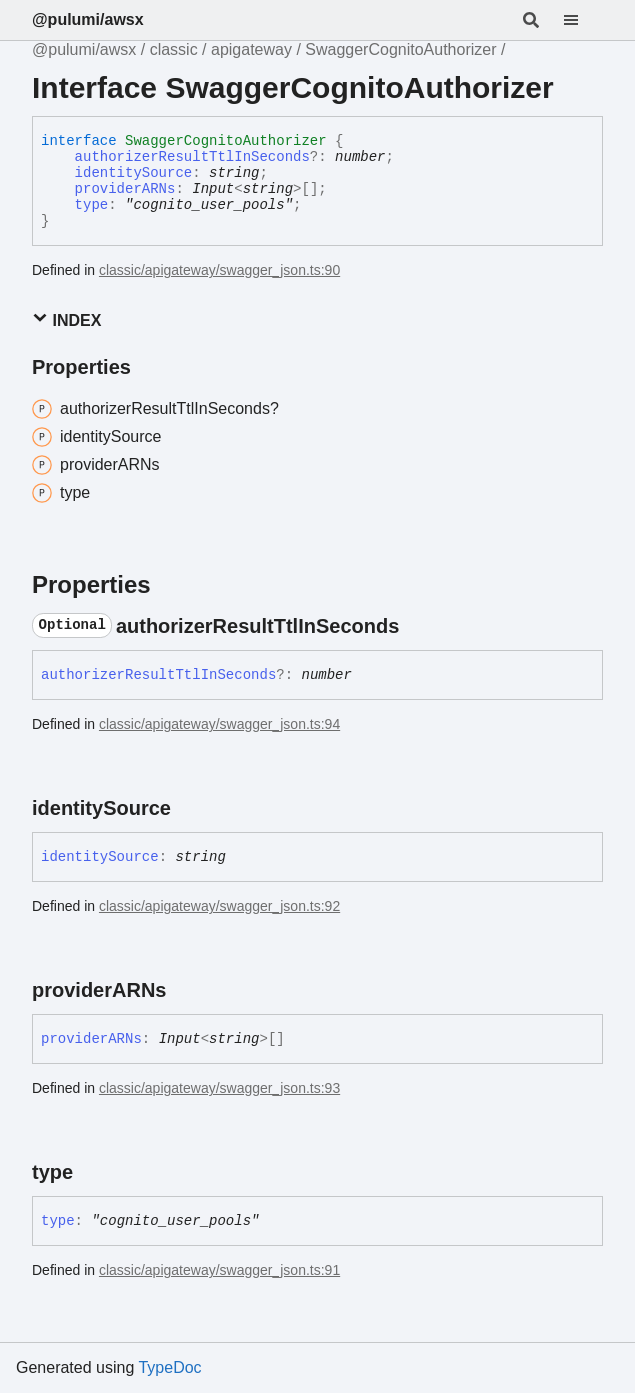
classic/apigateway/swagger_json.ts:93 (219, 1088)
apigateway (251, 49)
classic (174, 49)
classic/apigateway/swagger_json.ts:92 (219, 906)
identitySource (134, 173)
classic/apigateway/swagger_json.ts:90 (219, 270)
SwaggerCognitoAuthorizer (400, 49)
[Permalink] (417, 626)
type (92, 205)
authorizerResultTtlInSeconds (192, 157)
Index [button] (66, 319)
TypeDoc (169, 1367)
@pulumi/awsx (88, 19)
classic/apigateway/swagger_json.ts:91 (219, 1270)
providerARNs (125, 189)
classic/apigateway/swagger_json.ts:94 (219, 724)
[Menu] (583, 20)
